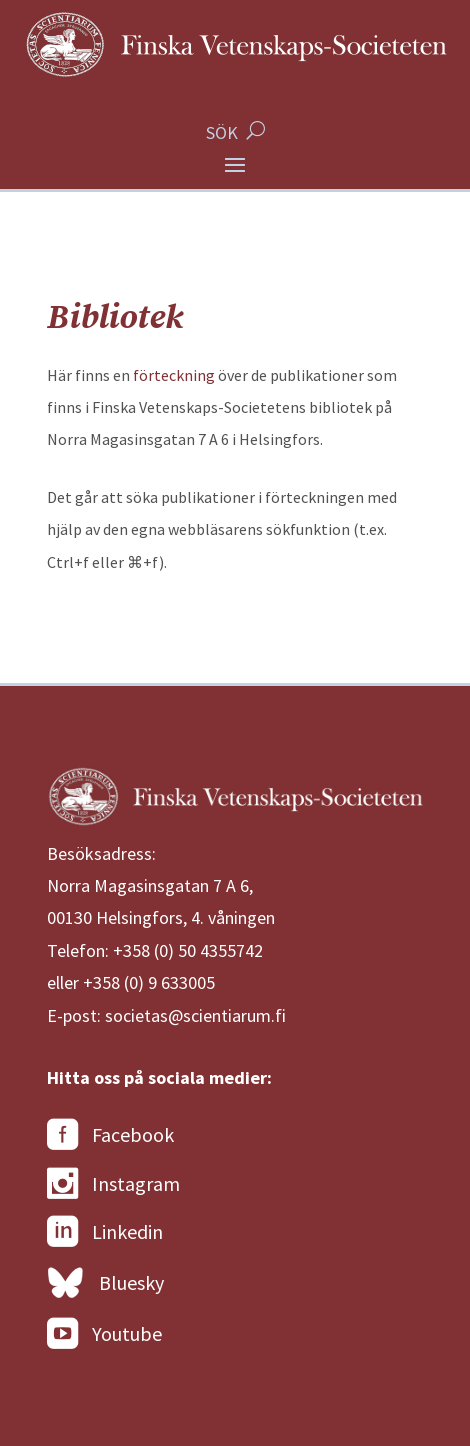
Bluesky (105, 1283)
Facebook (110, 1135)
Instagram (113, 1184)
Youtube (104, 1334)
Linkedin (105, 1232)
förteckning (174, 375)
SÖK (222, 132)
